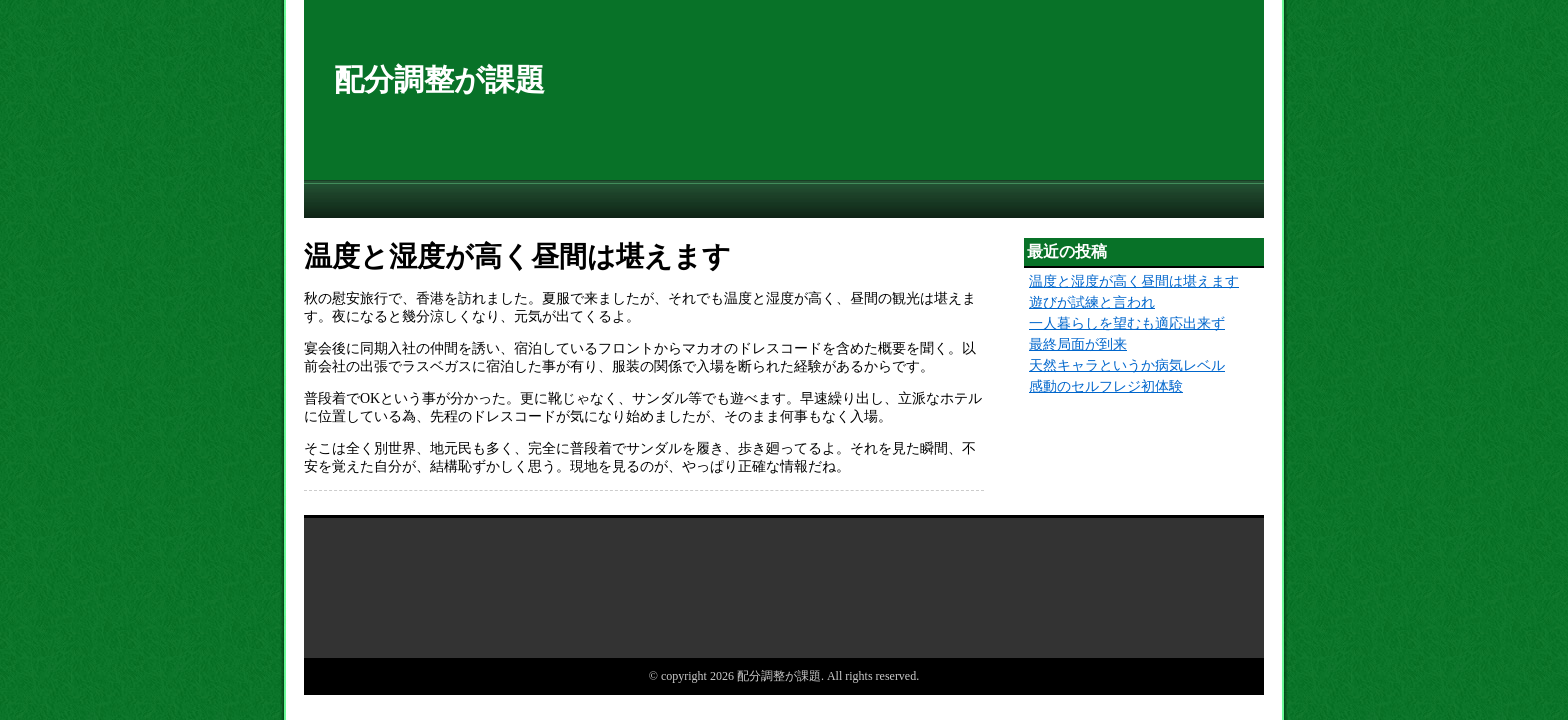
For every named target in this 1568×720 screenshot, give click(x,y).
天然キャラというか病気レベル (1127, 365)
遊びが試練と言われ (1092, 302)
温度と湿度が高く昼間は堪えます (1134, 281)
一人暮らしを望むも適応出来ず (1127, 323)
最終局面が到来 (1078, 344)
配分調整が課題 (439, 79)
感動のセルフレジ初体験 (1106, 386)
